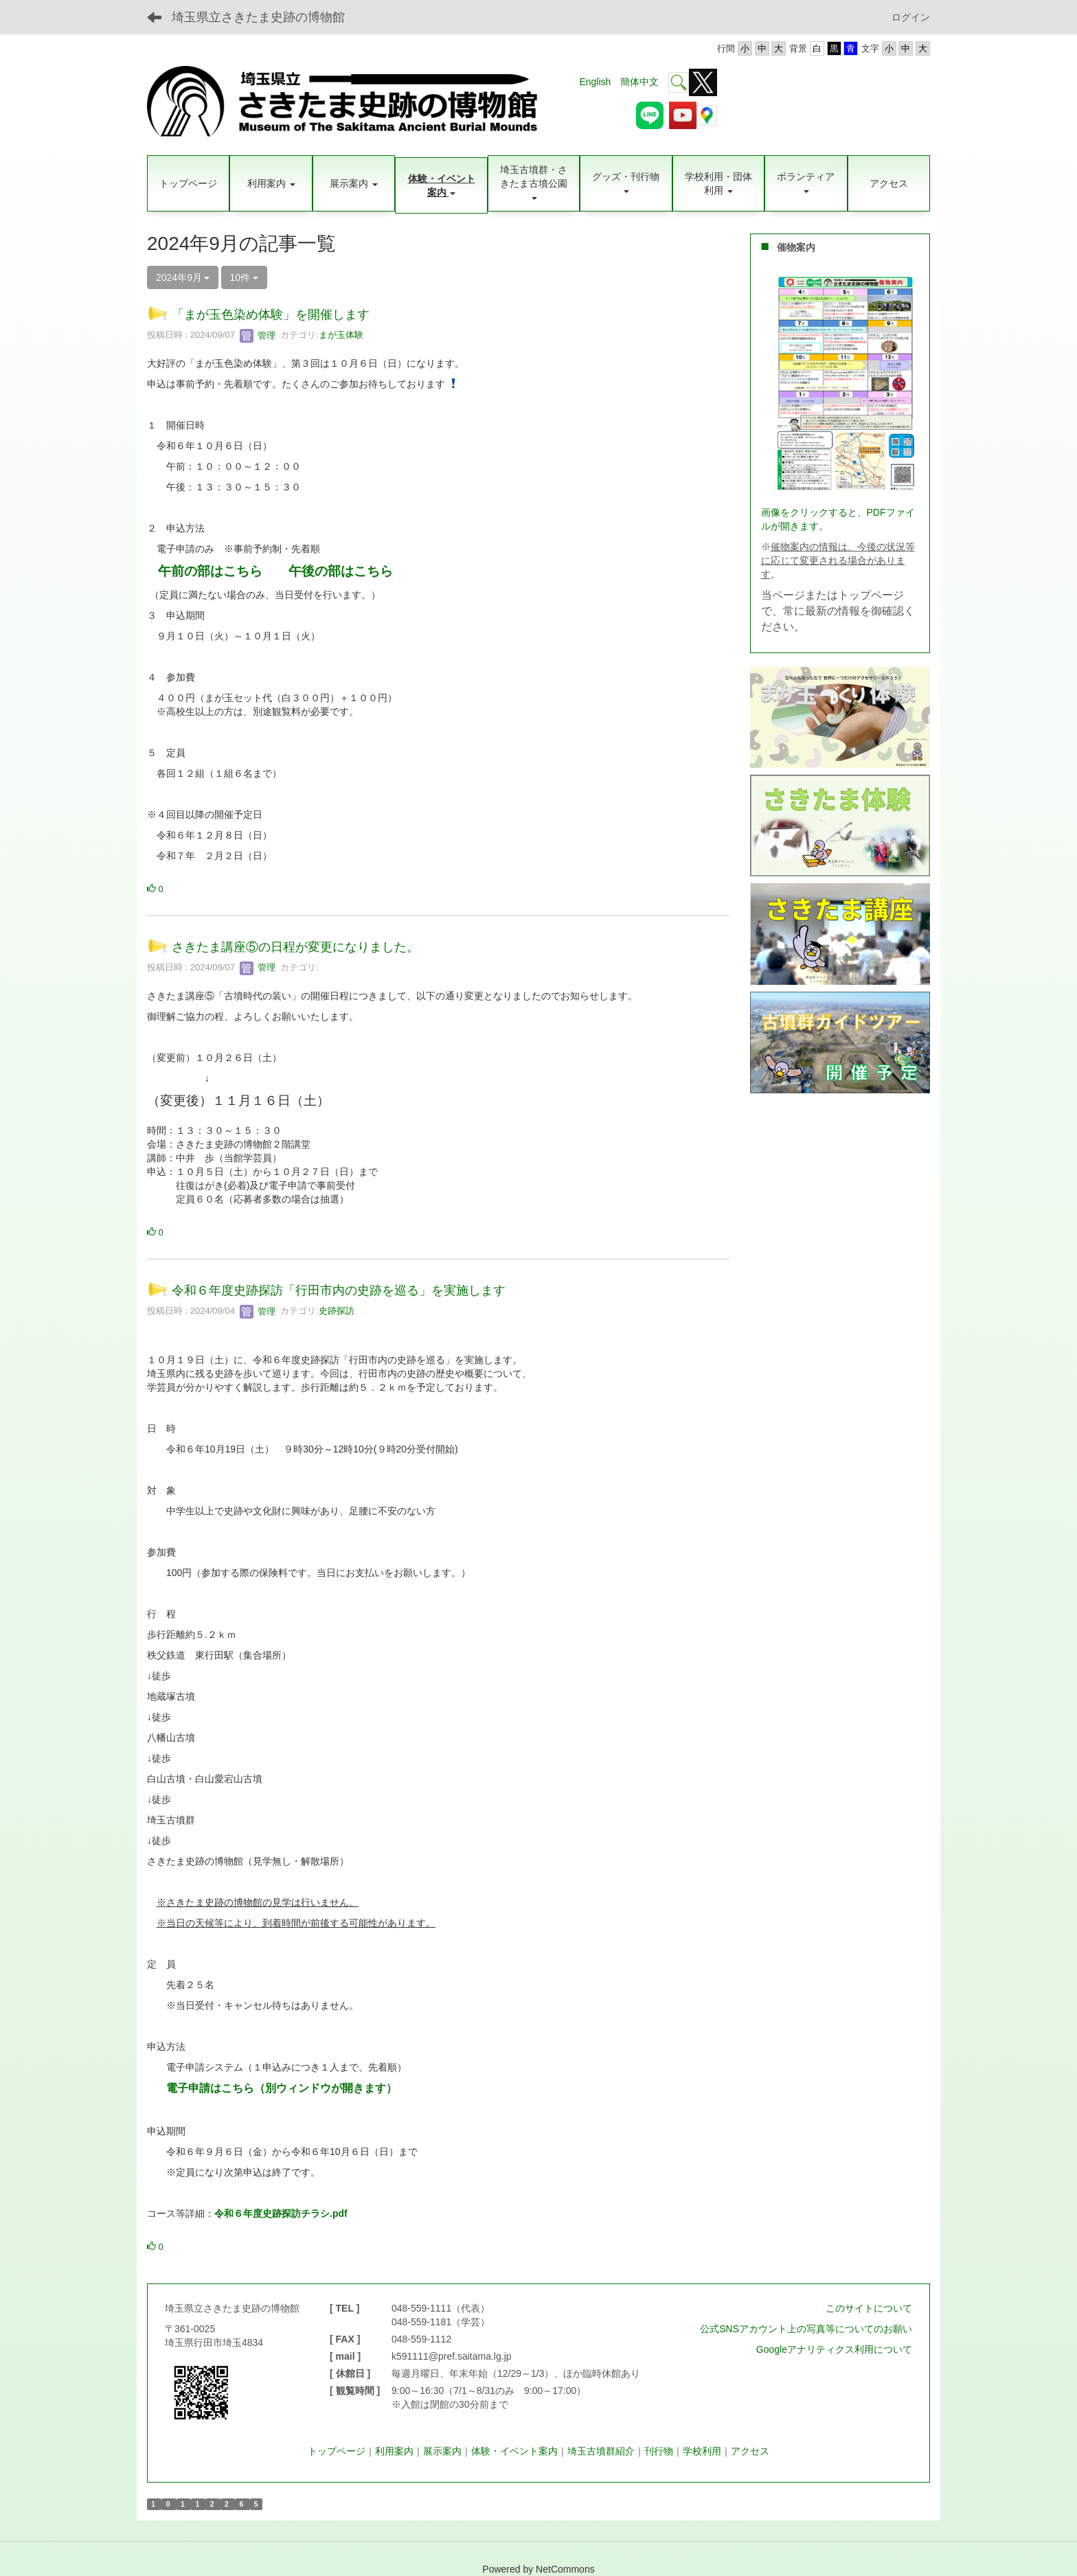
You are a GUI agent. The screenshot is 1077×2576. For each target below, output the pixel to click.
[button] (270, 183)
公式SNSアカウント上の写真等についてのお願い (806, 2328)
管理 (257, 335)
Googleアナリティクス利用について (834, 2349)
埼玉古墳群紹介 (601, 2451)
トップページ (336, 2451)
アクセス (750, 2451)
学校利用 (702, 2451)
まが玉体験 (341, 335)
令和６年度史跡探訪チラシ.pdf (281, 2213)
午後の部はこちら (340, 571)
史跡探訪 (336, 1311)
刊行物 (658, 2451)
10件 (244, 277)
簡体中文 (639, 81)
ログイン (911, 17)
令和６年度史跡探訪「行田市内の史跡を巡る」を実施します (339, 1290)
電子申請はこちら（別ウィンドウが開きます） (281, 2088)
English (595, 81)
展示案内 (442, 2451)
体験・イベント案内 (514, 2451)
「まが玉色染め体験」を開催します (271, 314)
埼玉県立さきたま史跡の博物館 (258, 17)
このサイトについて (869, 2308)
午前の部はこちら (210, 571)
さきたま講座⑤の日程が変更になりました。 (295, 947)
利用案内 (394, 2451)
